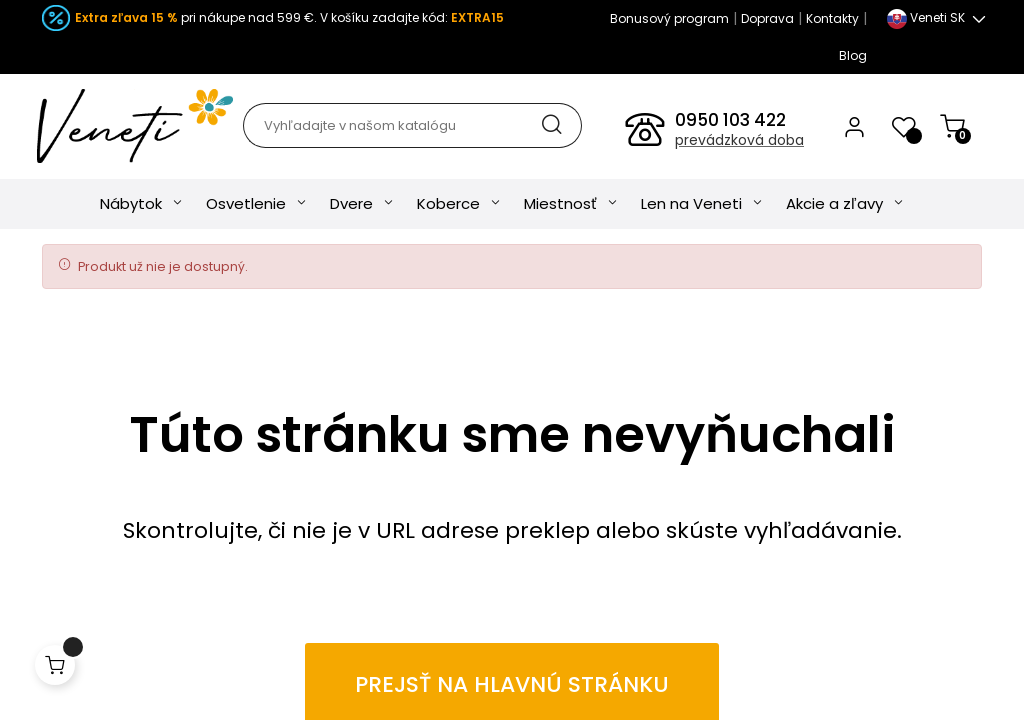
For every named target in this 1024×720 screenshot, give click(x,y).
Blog (853, 55)
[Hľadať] (411, 125)
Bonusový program (669, 18)
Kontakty (832, 18)
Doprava (767, 18)
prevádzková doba (739, 140)
